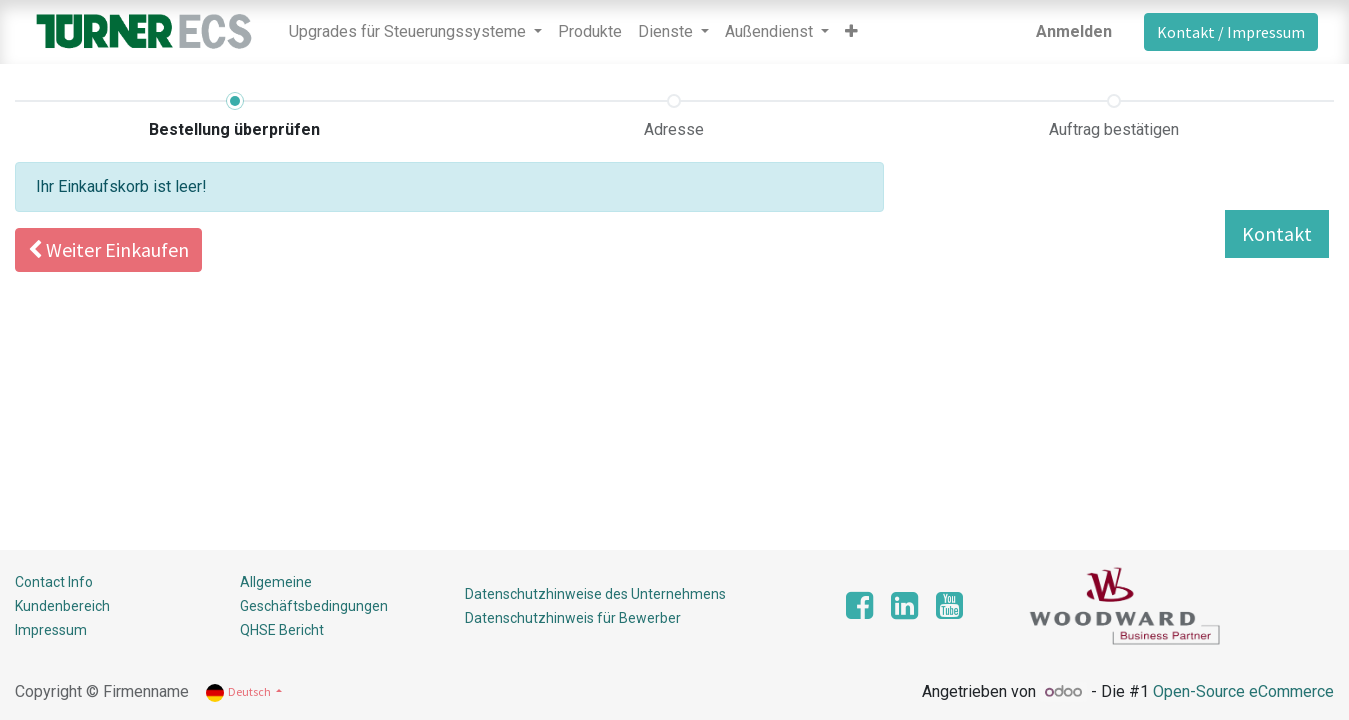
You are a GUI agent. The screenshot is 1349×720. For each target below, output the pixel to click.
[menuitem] (590, 32)
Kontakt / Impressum (1231, 32)
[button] (851, 32)
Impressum (51, 630)
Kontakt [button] (1277, 233)
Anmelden (1074, 31)
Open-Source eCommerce (1243, 691)
